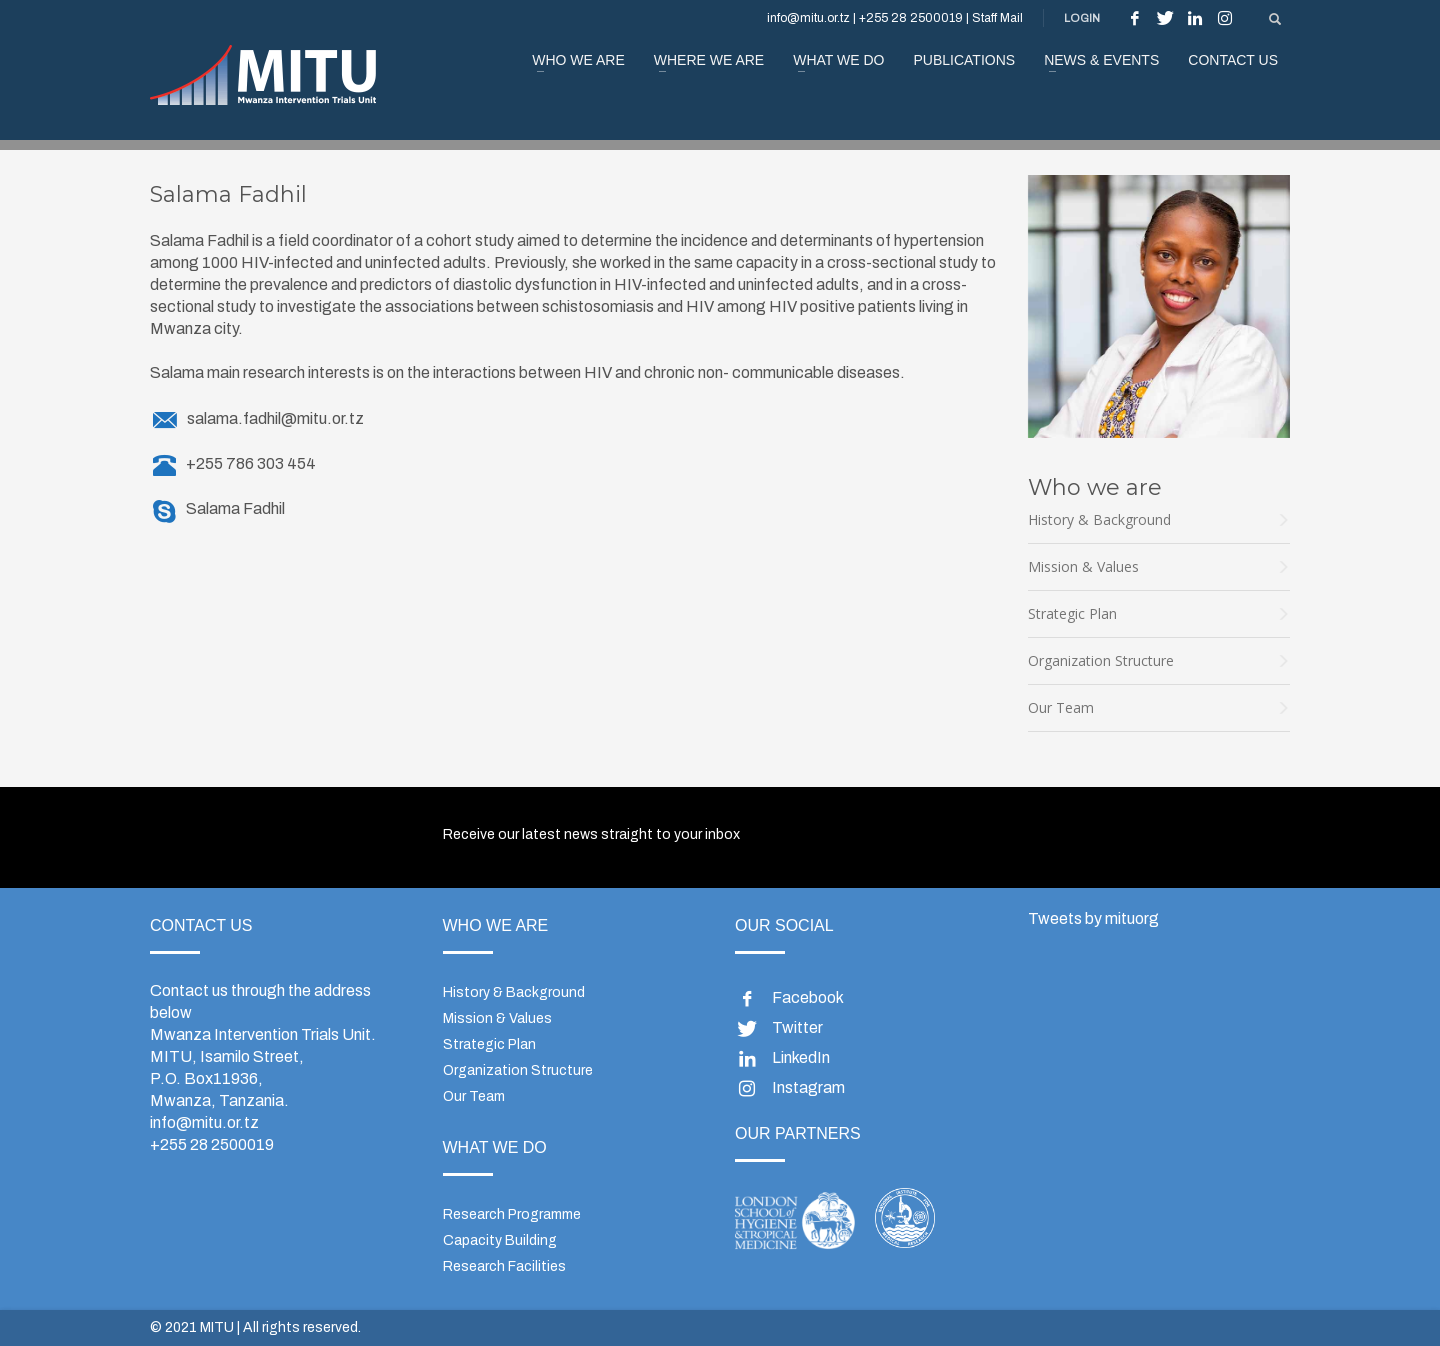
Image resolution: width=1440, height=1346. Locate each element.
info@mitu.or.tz (204, 1122)
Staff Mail (997, 18)
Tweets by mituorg (1093, 918)
